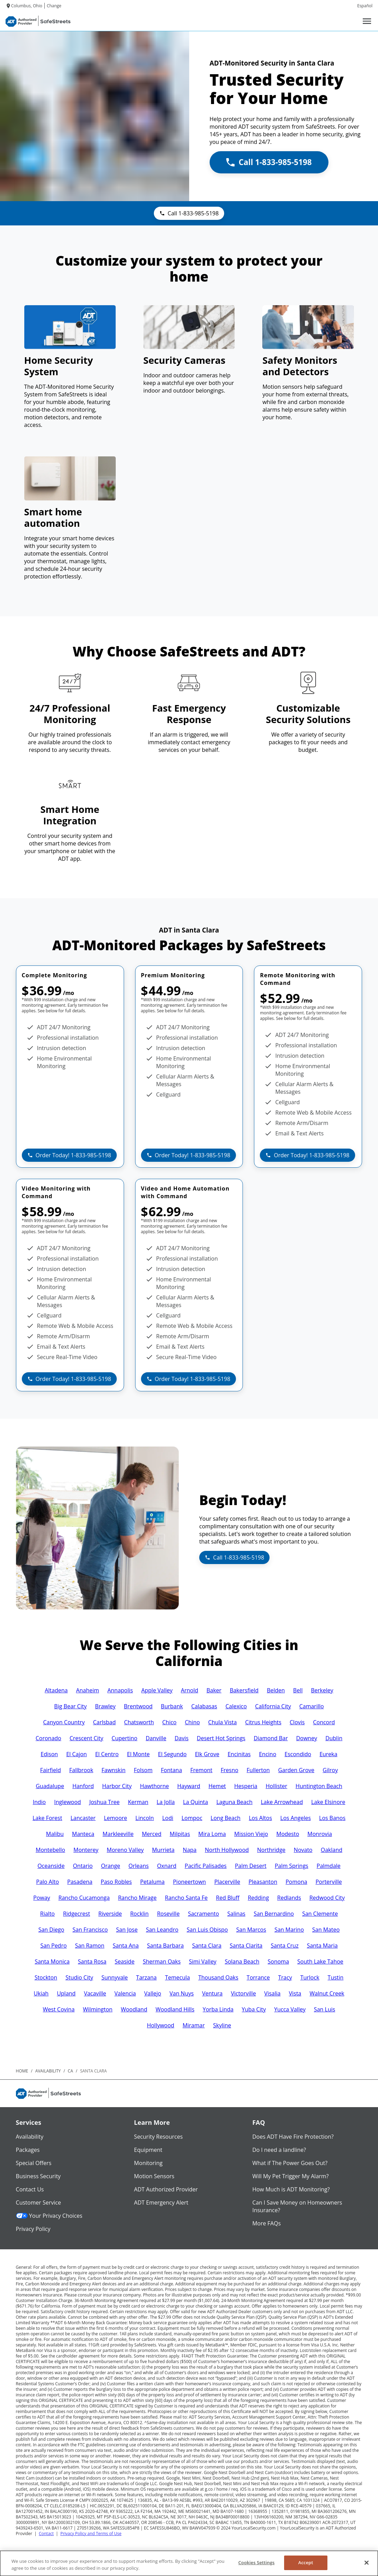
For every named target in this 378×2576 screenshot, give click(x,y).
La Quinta (195, 1802)
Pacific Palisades (206, 1866)
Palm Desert (250, 1866)
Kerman (138, 1802)
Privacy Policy (33, 2229)
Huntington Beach (319, 1786)
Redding (258, 1897)
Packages (28, 2150)
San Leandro (162, 1929)
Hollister (276, 1786)
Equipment (148, 2150)
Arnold (189, 1690)
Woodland (134, 2009)
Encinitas (239, 1754)
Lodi (167, 1818)
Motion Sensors (154, 2176)
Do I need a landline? (279, 2150)
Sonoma (278, 1961)
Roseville (168, 1913)
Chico (169, 1722)
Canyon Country (64, 1722)
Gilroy (330, 1770)
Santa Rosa (92, 1961)
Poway (41, 1897)
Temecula (177, 1977)
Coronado (48, 1738)
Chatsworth (139, 1722)
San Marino (289, 1929)
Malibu (55, 1834)
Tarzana (146, 1977)
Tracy (285, 1977)
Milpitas (180, 1834)
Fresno (229, 1770)
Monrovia (319, 1834)
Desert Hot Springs (221, 1738)
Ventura (212, 1993)
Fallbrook (81, 1770)
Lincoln (144, 1818)
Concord (324, 1722)
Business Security (38, 2176)
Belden (276, 1690)
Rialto (47, 1913)
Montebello (50, 1850)
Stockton (46, 1977)
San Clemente (320, 1913)
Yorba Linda (218, 2009)
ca (70, 2071)
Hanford (83, 1786)
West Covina (59, 2009)
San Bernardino (274, 1913)
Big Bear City (70, 1706)
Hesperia (245, 1786)
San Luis (324, 2009)
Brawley (105, 1706)
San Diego (51, 1929)
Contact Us (30, 2189)
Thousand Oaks (218, 1977)
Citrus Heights (263, 1722)
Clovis (297, 1722)
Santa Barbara (165, 1945)
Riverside (110, 1913)
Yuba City (254, 2009)
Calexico (236, 1706)
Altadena (56, 1690)
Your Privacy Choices (49, 2215)
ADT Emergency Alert (161, 2202)
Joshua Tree (104, 1802)
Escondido (297, 1754)
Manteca (83, 1834)
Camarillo (311, 1706)
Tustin (336, 1977)
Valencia (125, 1993)
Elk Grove (207, 1754)
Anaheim (87, 1690)
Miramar (194, 2025)
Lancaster (82, 1818)
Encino (267, 1754)
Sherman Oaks (162, 1961)
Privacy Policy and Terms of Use (90, 2533)
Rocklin (139, 1913)
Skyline (222, 2025)
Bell (297, 1690)
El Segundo (172, 1754)
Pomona (296, 1882)
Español (364, 6)
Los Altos (260, 1818)
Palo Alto (47, 1882)
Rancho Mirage (137, 1897)
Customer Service (38, 2202)
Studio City (79, 1977)
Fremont (201, 1770)
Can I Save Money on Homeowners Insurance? (297, 2206)
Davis (181, 1738)
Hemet (217, 1786)
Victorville (243, 1993)
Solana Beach (242, 1961)
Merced (151, 1834)
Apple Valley (157, 1690)
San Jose (127, 1929)
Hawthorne (154, 1786)
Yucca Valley (290, 2009)
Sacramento (203, 1913)
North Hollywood (227, 1850)
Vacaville (95, 1993)
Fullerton (258, 1770)
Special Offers (34, 2163)
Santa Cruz (284, 1945)
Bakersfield (244, 1690)
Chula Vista (222, 1722)
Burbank (172, 1706)
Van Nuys (181, 1993)
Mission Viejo (251, 1834)
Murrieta (163, 1850)
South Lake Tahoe (320, 1961)
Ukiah (41, 1993)
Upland (66, 1993)
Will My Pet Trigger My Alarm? (290, 2176)
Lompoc (192, 1818)
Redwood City (327, 1897)
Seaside (124, 1961)
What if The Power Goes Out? (289, 2163)
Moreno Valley (125, 1850)
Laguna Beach (234, 1802)
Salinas (236, 1913)
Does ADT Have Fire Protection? (293, 2136)
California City (273, 1706)
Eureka (328, 1754)
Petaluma (152, 1882)
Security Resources (158, 2136)
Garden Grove (296, 1770)
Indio (39, 1802)
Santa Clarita (246, 1945)
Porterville (329, 1882)
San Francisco (90, 1929)
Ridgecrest (76, 1913)
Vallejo (152, 1993)
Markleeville (118, 1834)
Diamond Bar (271, 1738)
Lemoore (115, 1818)
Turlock (309, 1977)
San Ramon (90, 1945)
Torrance (258, 1977)
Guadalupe (50, 1786)
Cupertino (124, 1738)
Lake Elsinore (328, 1802)
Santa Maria (322, 1945)
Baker (213, 1690)
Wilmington (97, 2009)
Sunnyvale (115, 1977)
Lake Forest (47, 1818)
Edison (49, 1754)
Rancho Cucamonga (84, 1897)
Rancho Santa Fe (186, 1897)
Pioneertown (189, 1882)
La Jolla (166, 1802)
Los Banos (332, 1818)
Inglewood (67, 1802)
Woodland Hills (175, 2009)
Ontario (83, 1866)
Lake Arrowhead (282, 1802)
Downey (306, 1738)
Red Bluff (227, 1897)
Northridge (271, 1850)
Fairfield (50, 1770)
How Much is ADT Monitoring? (291, 2189)
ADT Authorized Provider (166, 2189)
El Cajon (76, 1754)
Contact (46, 2533)
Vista (295, 1993)
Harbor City (117, 1786)
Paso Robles (116, 1882)
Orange (110, 1866)
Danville (156, 1738)
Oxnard (166, 1866)
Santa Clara (206, 1945)
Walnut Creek (326, 1993)
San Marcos (251, 1929)
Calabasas (204, 1706)
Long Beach (225, 1818)
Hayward (188, 1786)
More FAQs (266, 2223)
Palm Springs (291, 1866)
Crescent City (86, 1738)
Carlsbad (104, 1722)
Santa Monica (52, 1961)
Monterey (85, 1850)
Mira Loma (212, 1834)
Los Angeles (295, 1818)
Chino (192, 1722)
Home (22, 2071)
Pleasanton (262, 1882)
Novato (303, 1850)
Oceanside (50, 1866)
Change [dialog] (54, 6)
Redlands (289, 1897)
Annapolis (120, 1690)
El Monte (138, 1754)
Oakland (331, 1850)
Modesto (287, 1834)
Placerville (227, 1882)
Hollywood (160, 2025)
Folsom (143, 1770)
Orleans (139, 1866)
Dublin (333, 1738)
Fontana (171, 1770)
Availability (30, 2136)
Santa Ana (126, 1945)
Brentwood (138, 1706)
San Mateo (326, 1929)
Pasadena (80, 1882)
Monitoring (148, 2163)
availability (48, 2071)
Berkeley (322, 1690)
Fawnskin (113, 1770)
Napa (190, 1850)
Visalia (272, 1993)
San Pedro (53, 1945)
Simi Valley (202, 1961)
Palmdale (329, 1866)
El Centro (107, 1754)
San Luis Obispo (207, 1929)
